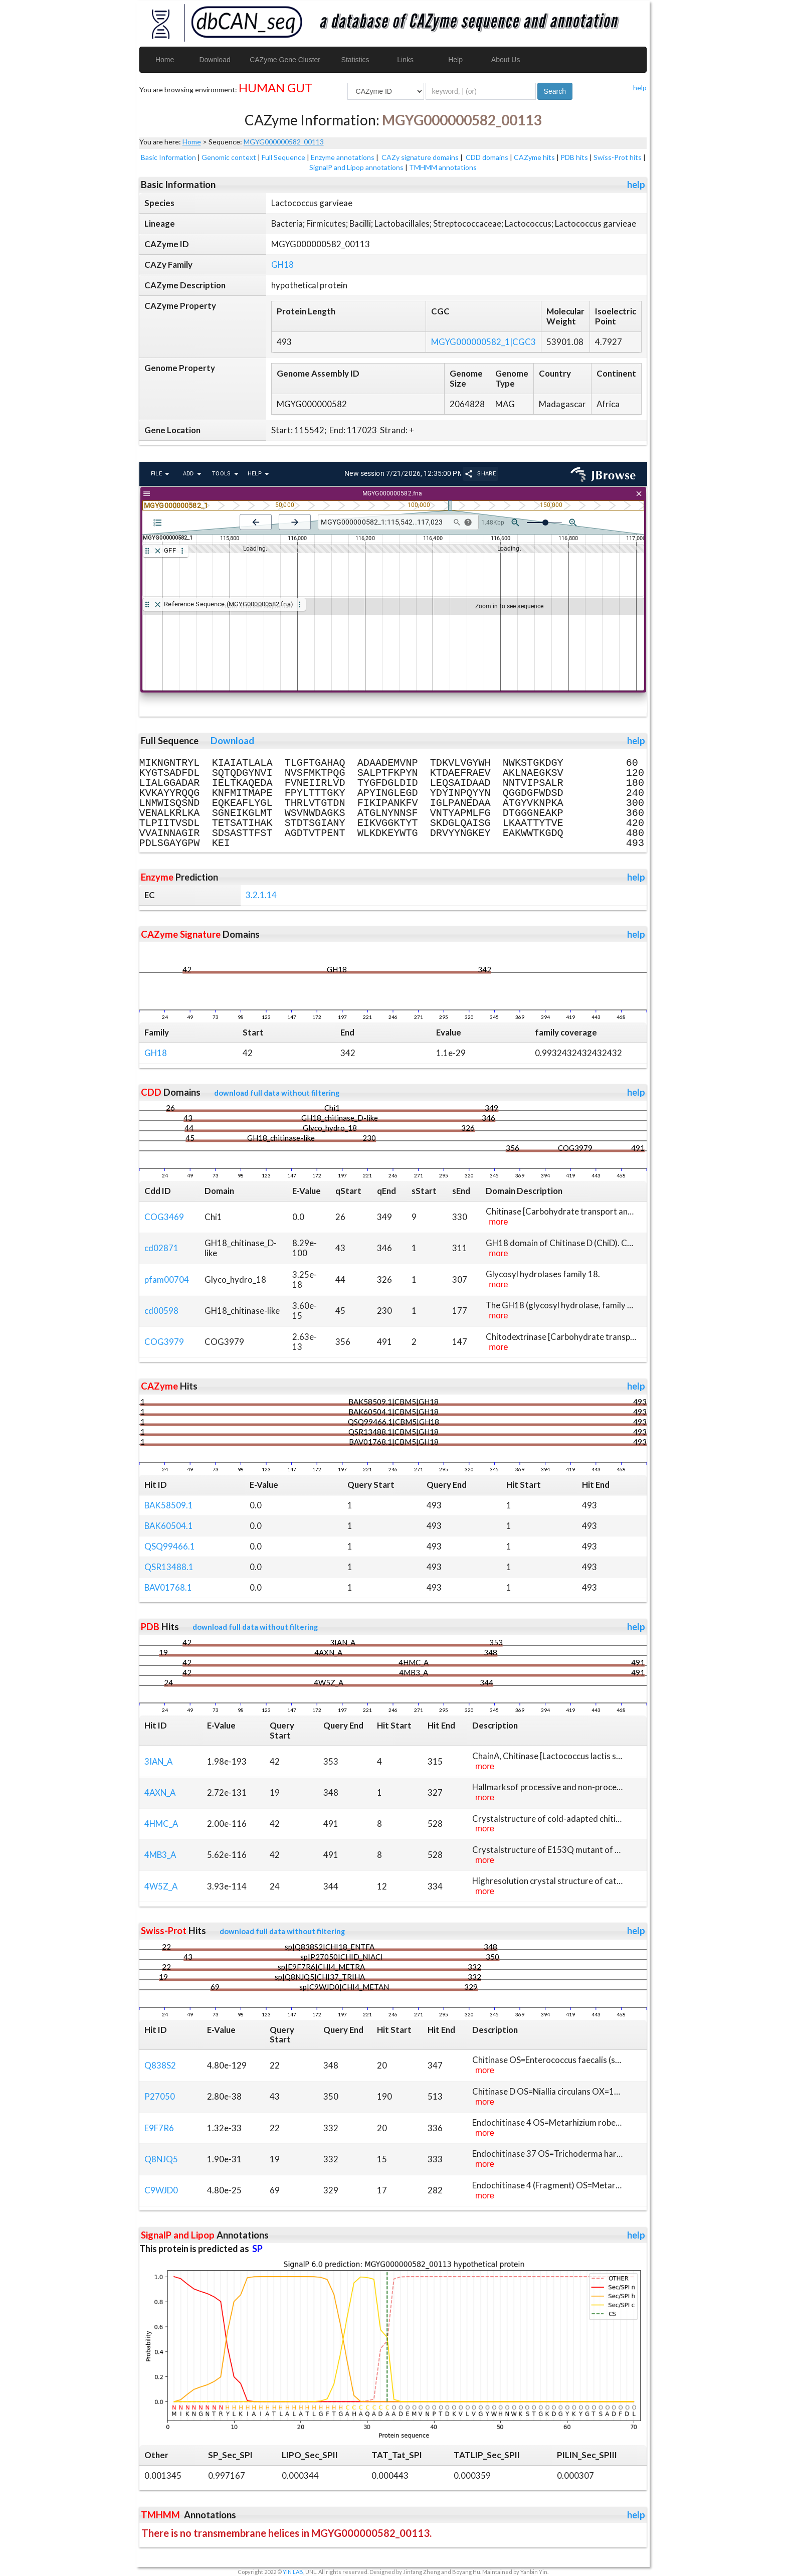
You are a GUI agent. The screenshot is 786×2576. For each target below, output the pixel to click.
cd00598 (161, 1310)
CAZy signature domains (420, 157)
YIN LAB (293, 2571)
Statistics (355, 60)
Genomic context (229, 157)
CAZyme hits (534, 157)
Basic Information (168, 157)
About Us (505, 60)
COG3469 (164, 1217)
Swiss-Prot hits (618, 157)
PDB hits (574, 157)
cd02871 (161, 1248)
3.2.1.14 (261, 895)
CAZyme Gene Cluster (285, 60)
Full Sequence (283, 157)
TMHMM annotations (443, 167)
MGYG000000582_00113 (284, 141)
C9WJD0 (161, 2190)
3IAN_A (158, 1761)
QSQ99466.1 (169, 1546)
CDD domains (487, 157)
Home (164, 60)
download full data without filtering (276, 1092)
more (498, 1222)
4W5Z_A (160, 1886)
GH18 (282, 264)
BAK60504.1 (168, 1525)
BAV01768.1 (168, 1587)
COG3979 (164, 1341)
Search (555, 91)
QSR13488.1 (168, 1567)
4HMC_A (161, 1823)
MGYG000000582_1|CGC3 (483, 341)
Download (214, 60)
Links (405, 60)
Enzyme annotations (342, 157)
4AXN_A (159, 1792)
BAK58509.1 (168, 1505)
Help (455, 60)
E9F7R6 (159, 2128)
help (640, 87)
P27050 (159, 2096)
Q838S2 (160, 2065)
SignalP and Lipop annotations (356, 167)
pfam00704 (166, 1279)
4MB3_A (160, 1854)
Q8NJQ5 (161, 2159)
